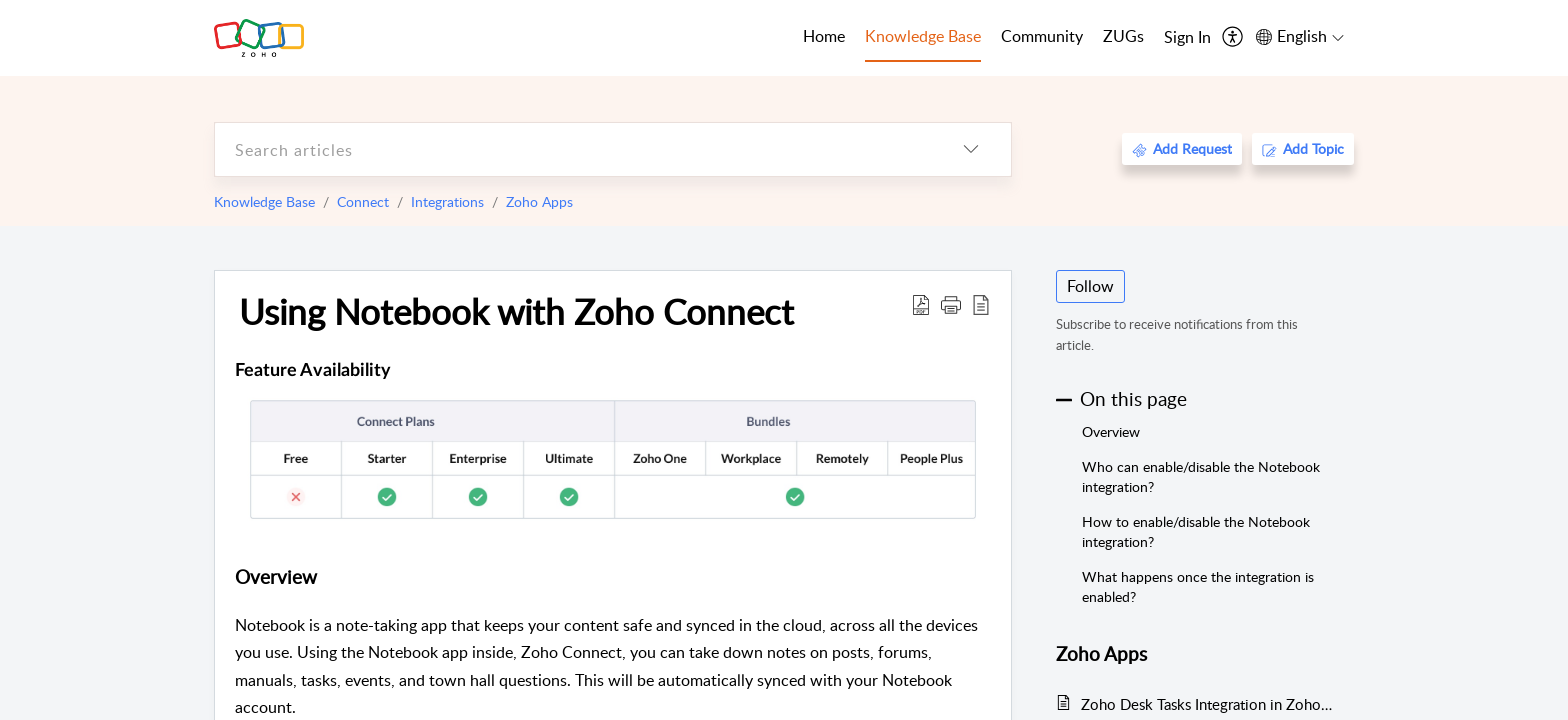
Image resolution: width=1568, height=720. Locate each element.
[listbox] (971, 149)
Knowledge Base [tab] (923, 36)
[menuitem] (1187, 38)
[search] (573, 149)
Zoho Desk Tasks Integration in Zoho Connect (1207, 704)
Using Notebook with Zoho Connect (516, 311)
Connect (363, 201)
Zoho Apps (539, 201)
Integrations (447, 201)
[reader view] (981, 304)
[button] (951, 304)
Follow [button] (1090, 286)
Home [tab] (824, 36)
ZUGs (1123, 36)
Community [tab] (1042, 36)
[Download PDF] (921, 304)
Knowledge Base (264, 201)
